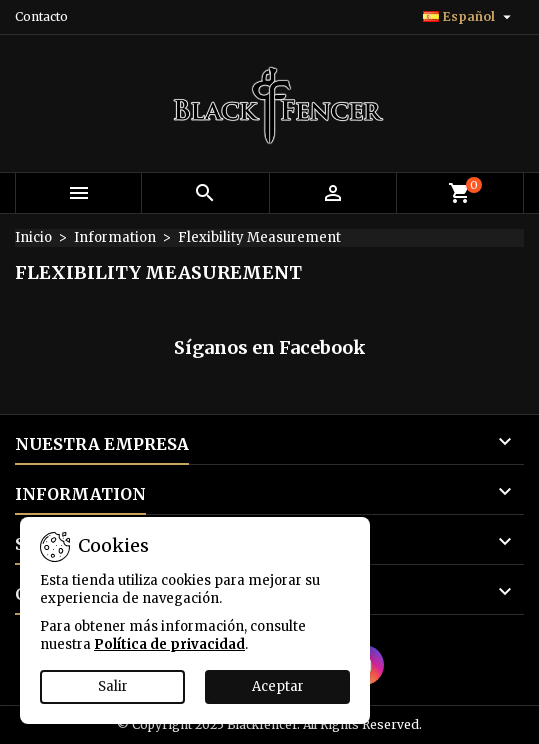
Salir (113, 686)
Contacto (41, 16)
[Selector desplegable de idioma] (469, 17)
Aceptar (278, 686)
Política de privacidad (169, 644)
